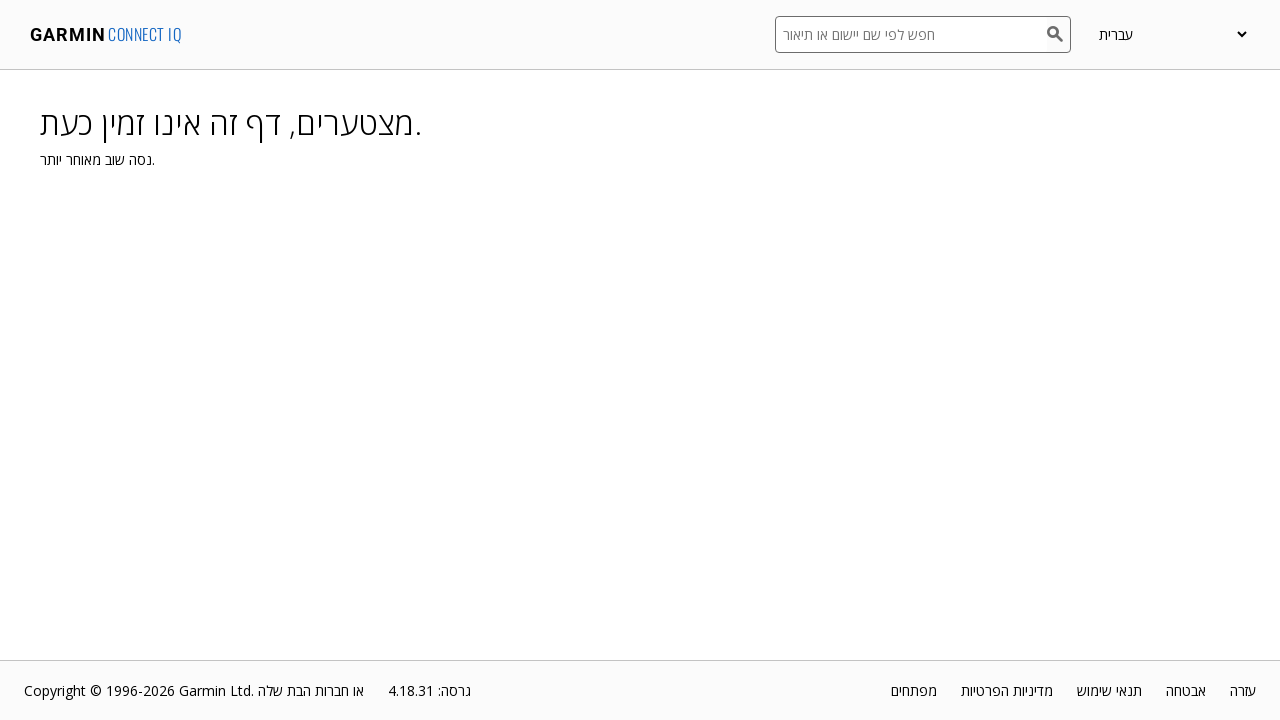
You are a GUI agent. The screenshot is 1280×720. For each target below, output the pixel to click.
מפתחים (914, 690)
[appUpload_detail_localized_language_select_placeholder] (1172, 34)
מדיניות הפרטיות (1007, 690)
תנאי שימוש (1109, 690)
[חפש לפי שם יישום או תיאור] (911, 34)
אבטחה (1186, 690)
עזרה (1243, 690)
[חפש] (1059, 34)
